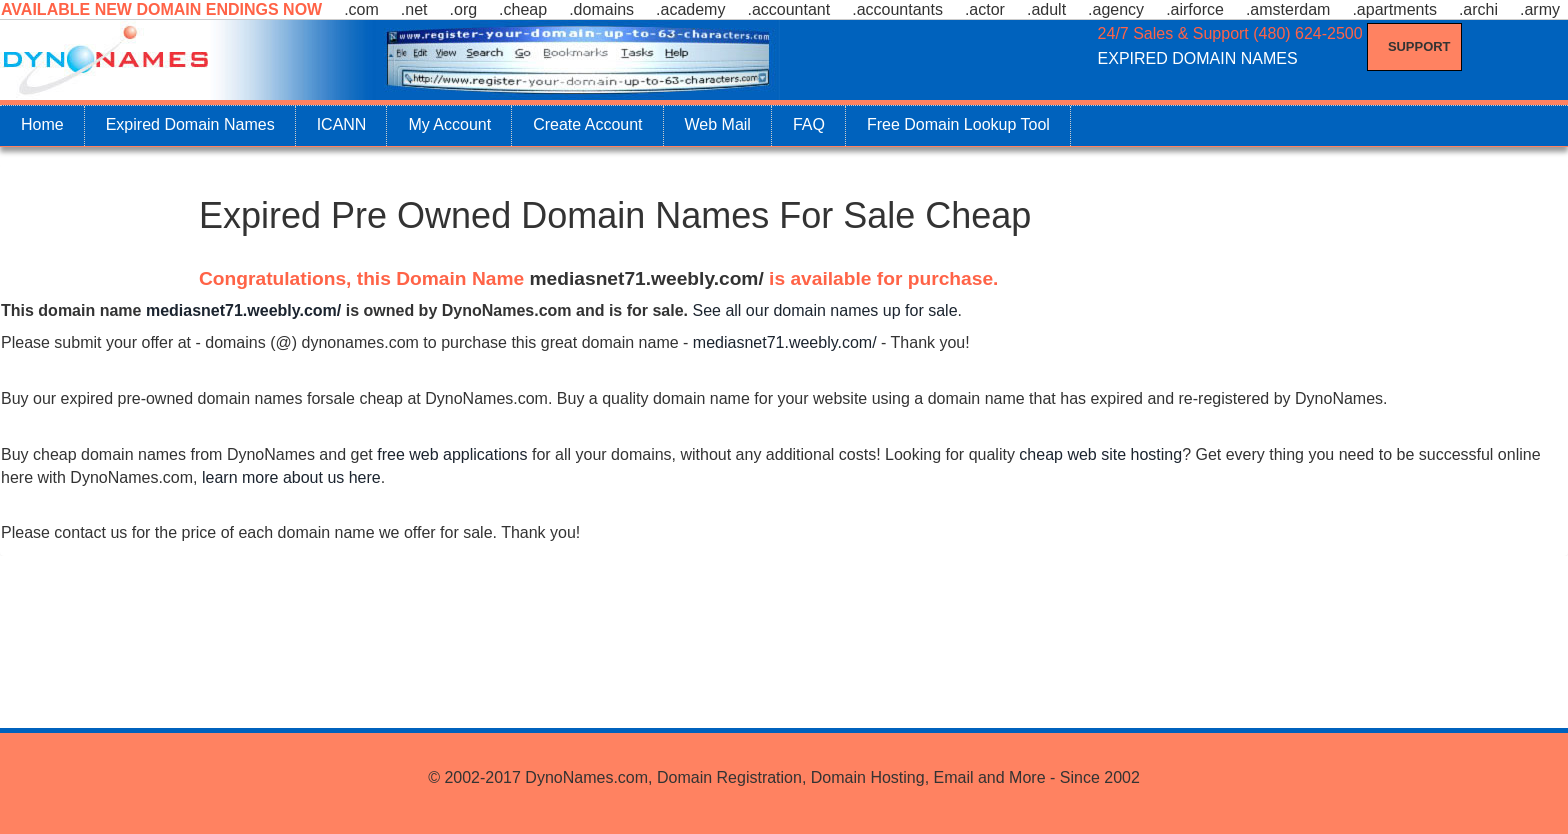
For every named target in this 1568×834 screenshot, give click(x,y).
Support (1419, 46)
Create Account (587, 124)
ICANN (342, 124)
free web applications (452, 454)
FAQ (809, 124)
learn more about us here (291, 477)
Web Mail (718, 124)
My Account (449, 124)
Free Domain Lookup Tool (958, 124)
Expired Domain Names (190, 124)
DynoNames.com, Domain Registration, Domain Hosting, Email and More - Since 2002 (832, 777)
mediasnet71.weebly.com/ (647, 278)
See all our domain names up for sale (824, 310)
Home (42, 124)
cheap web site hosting (1100, 454)
